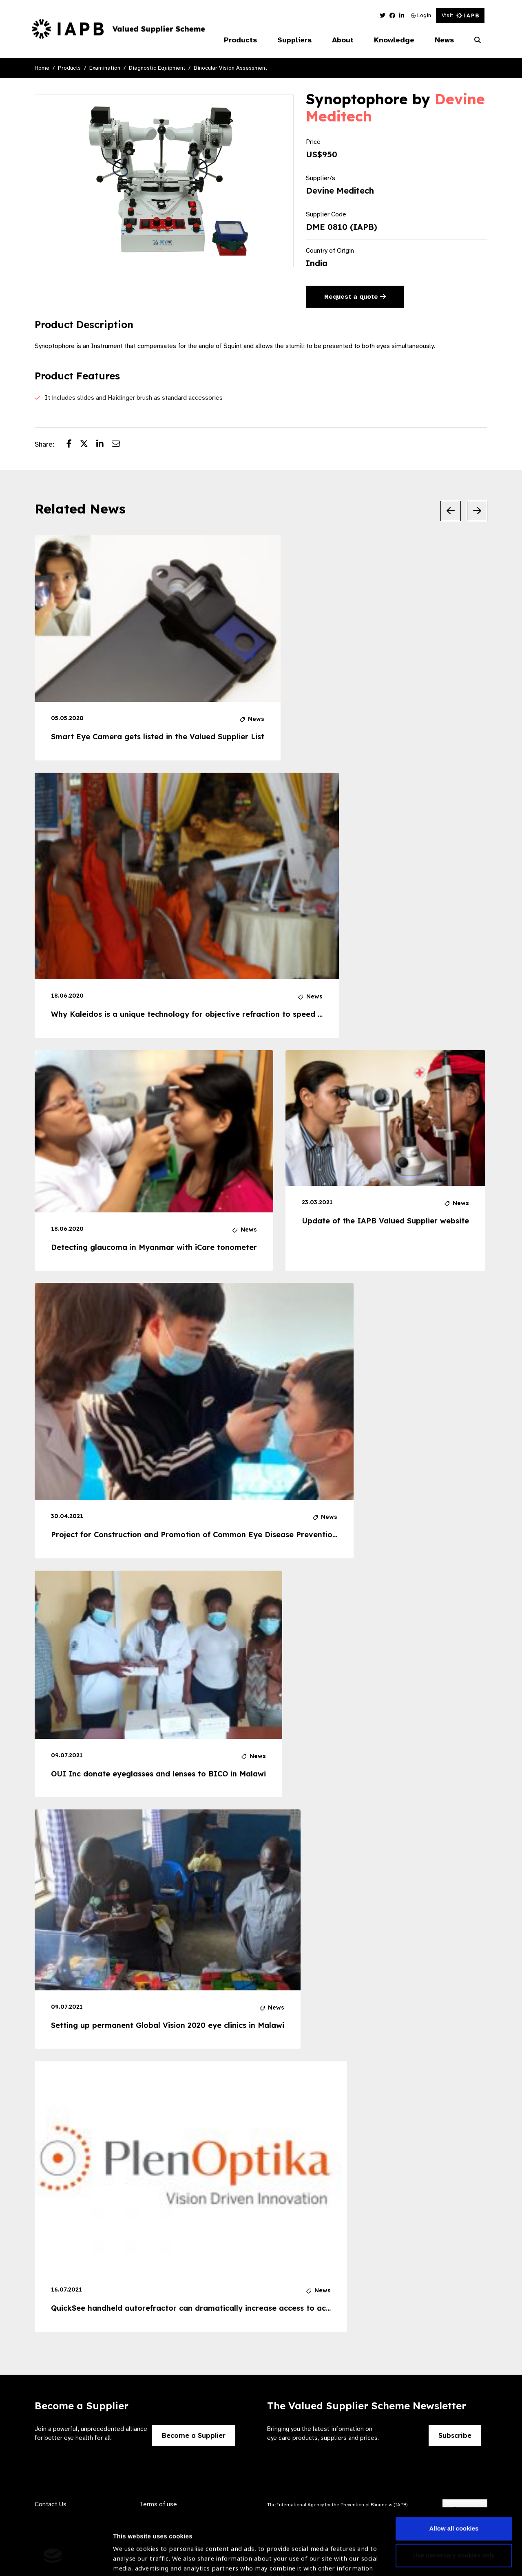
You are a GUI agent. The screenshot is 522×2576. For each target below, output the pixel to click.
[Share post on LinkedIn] (104, 445)
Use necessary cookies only (454, 2502)
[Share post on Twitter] (88, 445)
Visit (460, 15)
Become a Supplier (194, 2435)
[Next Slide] (477, 511)
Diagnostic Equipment (157, 67)
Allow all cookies (454, 2475)
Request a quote (355, 297)
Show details (132, 2551)
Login (421, 15)
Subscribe (454, 2435)
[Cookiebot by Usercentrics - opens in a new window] (52, 2560)
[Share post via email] (120, 445)
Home (42, 67)
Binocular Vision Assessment (230, 67)
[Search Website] (477, 40)
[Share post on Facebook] (73, 445)
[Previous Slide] (450, 511)
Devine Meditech (340, 190)
